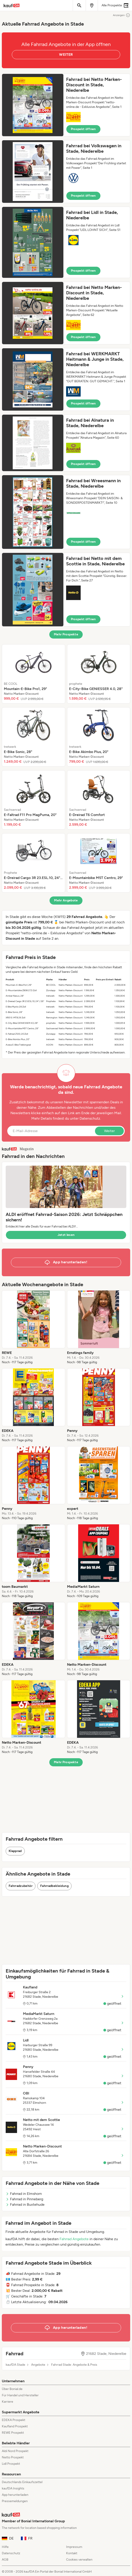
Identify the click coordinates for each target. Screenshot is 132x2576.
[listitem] (33, 674)
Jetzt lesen (66, 1235)
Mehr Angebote (66, 900)
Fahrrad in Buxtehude (25, 2204)
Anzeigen (121, 15)
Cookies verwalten (79, 2559)
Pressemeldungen (15, 2501)
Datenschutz (90, 1118)
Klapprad (15, 1851)
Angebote (38, 2364)
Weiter (109, 1131)
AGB (5, 2559)
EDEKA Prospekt (13, 2420)
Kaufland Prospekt (15, 2426)
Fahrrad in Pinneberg (24, 2199)
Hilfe (5, 2547)
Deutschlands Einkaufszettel (22, 2482)
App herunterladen (15, 2495)
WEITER (66, 54)
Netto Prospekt (13, 2457)
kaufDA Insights (13, 2488)
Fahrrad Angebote (74, 2239)
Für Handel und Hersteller (20, 2395)
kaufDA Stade (15, 2364)
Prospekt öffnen (83, 129)
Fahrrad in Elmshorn (24, 2193)
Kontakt (71, 2553)
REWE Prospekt (13, 2433)
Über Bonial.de (12, 2389)
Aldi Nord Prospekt (15, 2451)
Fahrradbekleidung (54, 1886)
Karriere (7, 2402)
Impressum (74, 2547)
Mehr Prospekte (66, 634)
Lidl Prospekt (11, 2464)
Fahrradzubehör (20, 1886)
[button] (66, 105)
